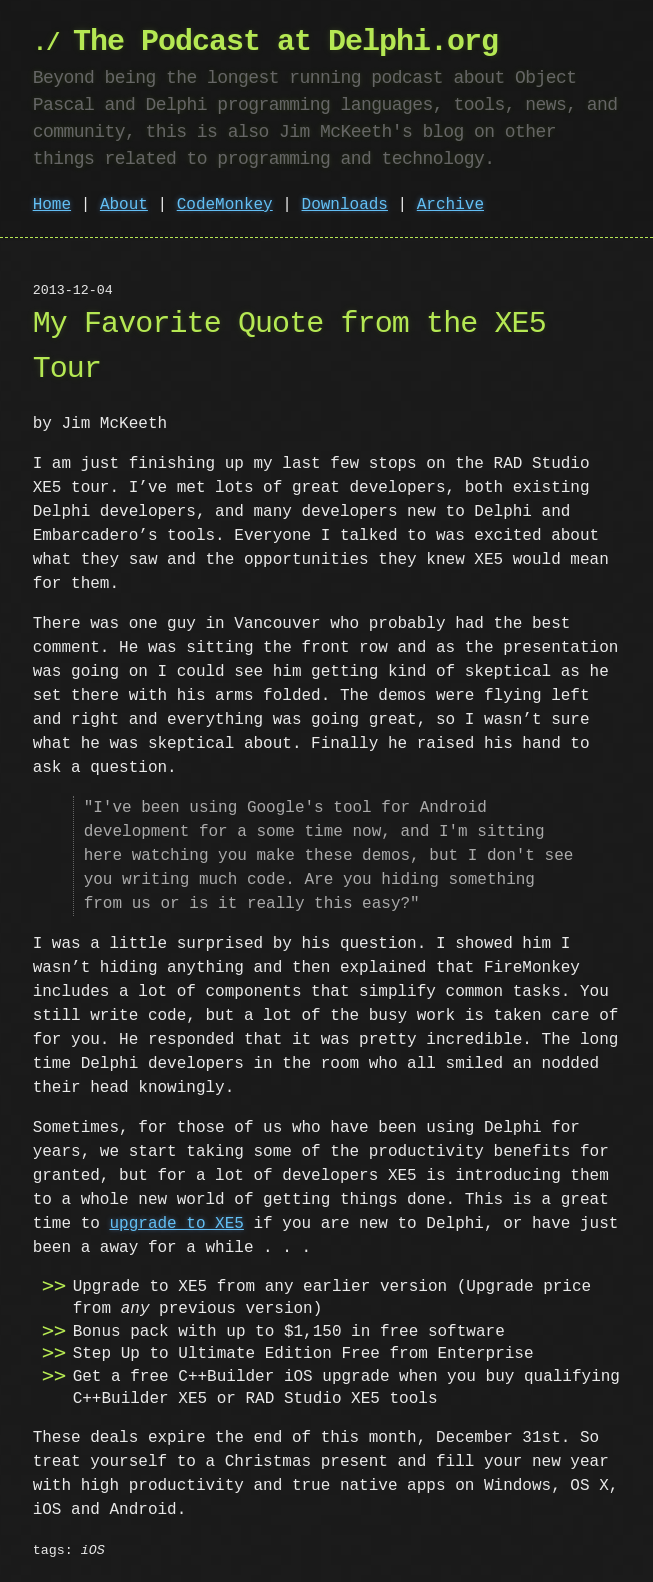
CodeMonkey (225, 205)
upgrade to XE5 (176, 1224)
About (124, 205)
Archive (450, 205)
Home (52, 205)
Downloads (345, 205)
